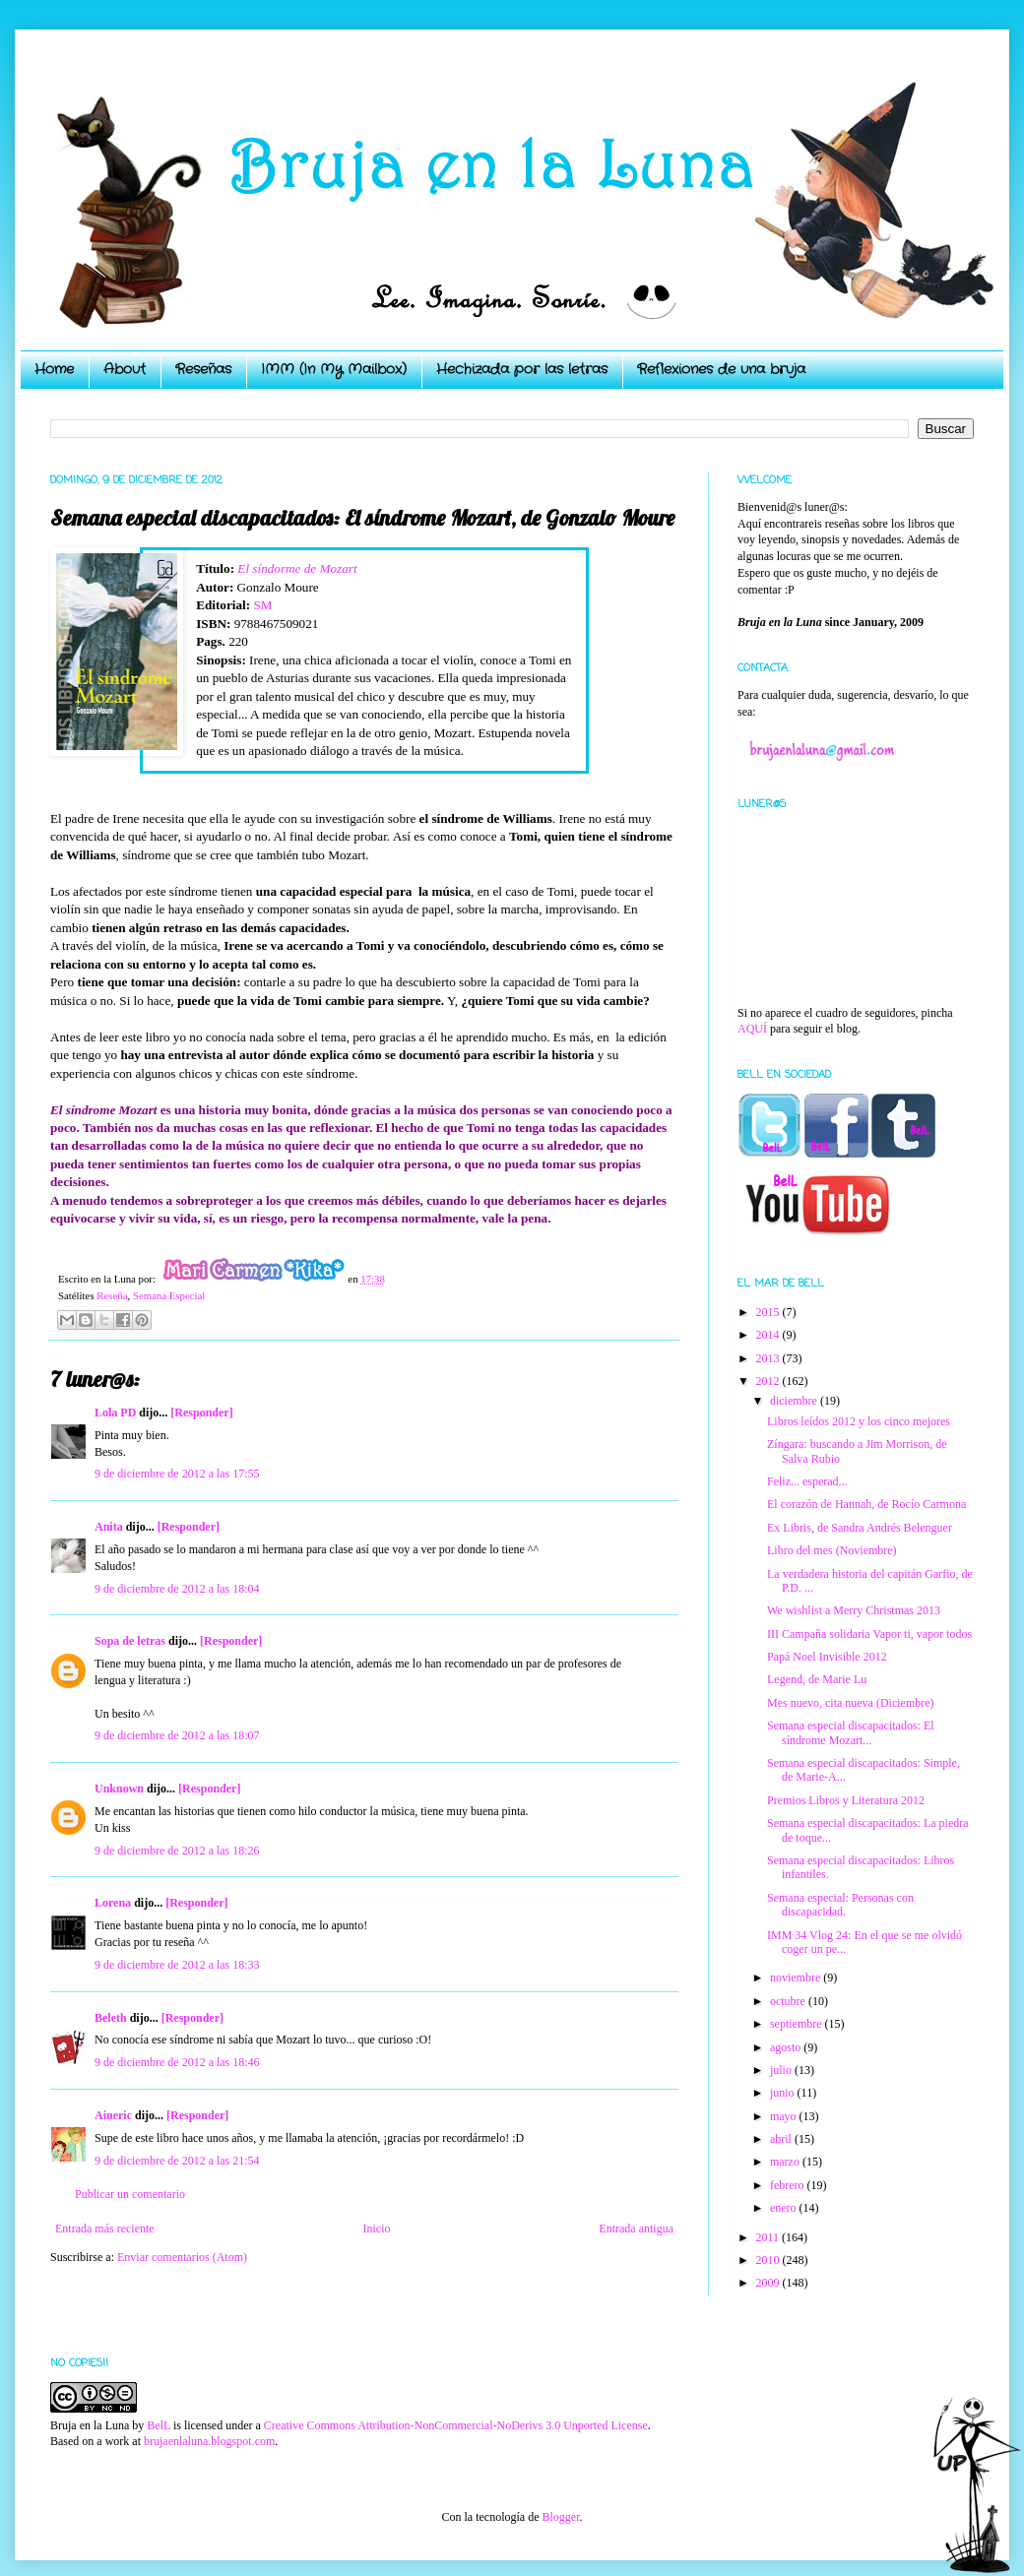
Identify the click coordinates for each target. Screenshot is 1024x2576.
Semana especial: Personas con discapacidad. (840, 1904)
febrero (788, 2185)
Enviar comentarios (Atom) (182, 2257)
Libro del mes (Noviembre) (832, 1550)
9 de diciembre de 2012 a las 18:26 (177, 1850)
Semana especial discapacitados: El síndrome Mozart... (850, 1732)
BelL (158, 2425)
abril (782, 2139)
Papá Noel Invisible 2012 (827, 1657)
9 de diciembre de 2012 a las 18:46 (177, 2062)
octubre (789, 2001)
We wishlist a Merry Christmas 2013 (853, 1610)
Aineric (113, 2115)
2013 (769, 1358)
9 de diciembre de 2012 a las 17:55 (177, 1473)
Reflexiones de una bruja (721, 369)
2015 (769, 1312)
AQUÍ (752, 1029)
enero (785, 2208)
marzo (786, 2161)
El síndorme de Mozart (296, 568)
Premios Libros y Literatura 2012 (846, 1800)
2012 (769, 1381)
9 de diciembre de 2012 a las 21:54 (177, 2161)
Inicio (376, 2228)
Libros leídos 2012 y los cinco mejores (858, 1421)
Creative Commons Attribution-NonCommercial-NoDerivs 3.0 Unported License (456, 2425)
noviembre (796, 1977)
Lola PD (115, 1412)
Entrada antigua (636, 2228)
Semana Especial (169, 1295)
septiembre (797, 2024)
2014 (769, 1335)
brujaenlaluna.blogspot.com (209, 2441)
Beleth (111, 2018)
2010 (769, 2260)
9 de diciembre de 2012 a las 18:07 (177, 1735)
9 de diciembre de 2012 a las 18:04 (177, 1589)
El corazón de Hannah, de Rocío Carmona (866, 1504)
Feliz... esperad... (807, 1481)
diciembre (795, 1401)
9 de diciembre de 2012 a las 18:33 (177, 1965)
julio (782, 2070)
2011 (769, 2237)
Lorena (113, 1903)
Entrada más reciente (105, 2228)
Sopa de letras (130, 1641)
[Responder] (201, 1412)
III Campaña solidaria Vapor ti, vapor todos (869, 1634)
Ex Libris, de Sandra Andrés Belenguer (859, 1528)
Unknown (119, 1788)
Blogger (560, 2517)
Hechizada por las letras (522, 369)
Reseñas (203, 369)
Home (54, 369)
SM (262, 604)
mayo (785, 2116)
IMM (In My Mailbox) (334, 369)
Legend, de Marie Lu (816, 1679)
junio (784, 2093)
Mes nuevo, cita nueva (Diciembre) (850, 1703)
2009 (769, 2283)
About (124, 369)
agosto (786, 2047)
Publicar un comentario (130, 2194)
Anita (109, 1527)
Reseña (111, 1295)
